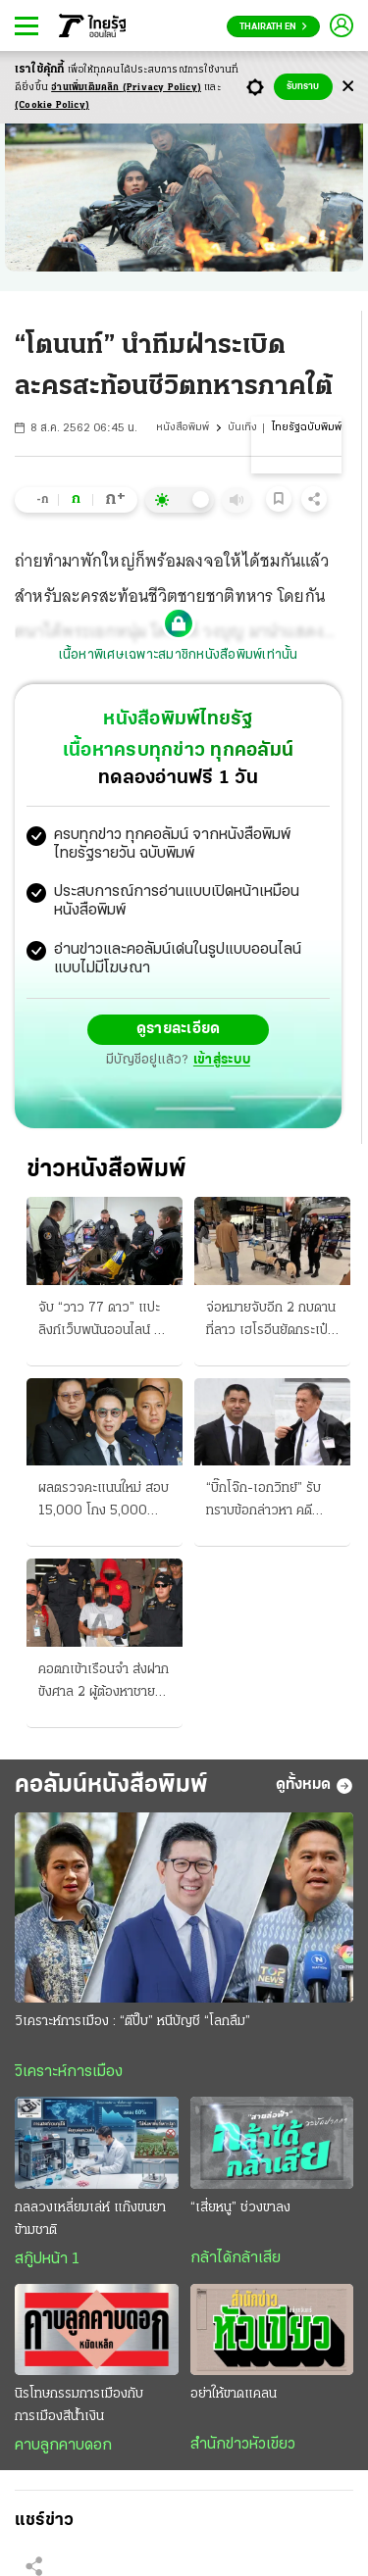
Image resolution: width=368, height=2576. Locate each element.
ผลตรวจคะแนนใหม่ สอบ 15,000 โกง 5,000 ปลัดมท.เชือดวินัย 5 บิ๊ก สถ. (103, 1501)
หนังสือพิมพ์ (182, 427)
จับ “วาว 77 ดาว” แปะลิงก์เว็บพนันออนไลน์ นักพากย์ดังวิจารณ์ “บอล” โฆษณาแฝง (104, 1321)
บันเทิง (242, 427)
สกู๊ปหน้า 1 (47, 2259)
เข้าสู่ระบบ (221, 1060)
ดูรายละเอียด (178, 1029)
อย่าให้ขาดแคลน (233, 2394)
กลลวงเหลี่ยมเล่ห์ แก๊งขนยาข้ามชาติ (90, 2219)
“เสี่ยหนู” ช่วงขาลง (240, 2208)
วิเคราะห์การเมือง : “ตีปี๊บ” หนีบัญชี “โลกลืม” (132, 2021)
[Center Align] (347, 86)
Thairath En (273, 27)
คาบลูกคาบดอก (63, 2445)
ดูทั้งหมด (314, 1786)
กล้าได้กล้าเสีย (235, 2258)
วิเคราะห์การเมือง (69, 2072)
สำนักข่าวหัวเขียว (242, 2444)
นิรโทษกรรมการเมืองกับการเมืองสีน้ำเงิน (79, 2405)
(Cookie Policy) (52, 105)
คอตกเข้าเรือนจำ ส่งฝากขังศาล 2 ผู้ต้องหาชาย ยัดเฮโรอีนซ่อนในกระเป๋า (103, 1683)
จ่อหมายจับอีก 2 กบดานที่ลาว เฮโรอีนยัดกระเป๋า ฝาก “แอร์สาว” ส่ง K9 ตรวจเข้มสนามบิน (271, 1321)
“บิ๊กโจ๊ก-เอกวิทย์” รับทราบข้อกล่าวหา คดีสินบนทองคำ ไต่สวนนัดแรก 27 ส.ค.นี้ (267, 1501)
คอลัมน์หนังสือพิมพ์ (111, 1785)
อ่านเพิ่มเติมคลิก (126, 87)
